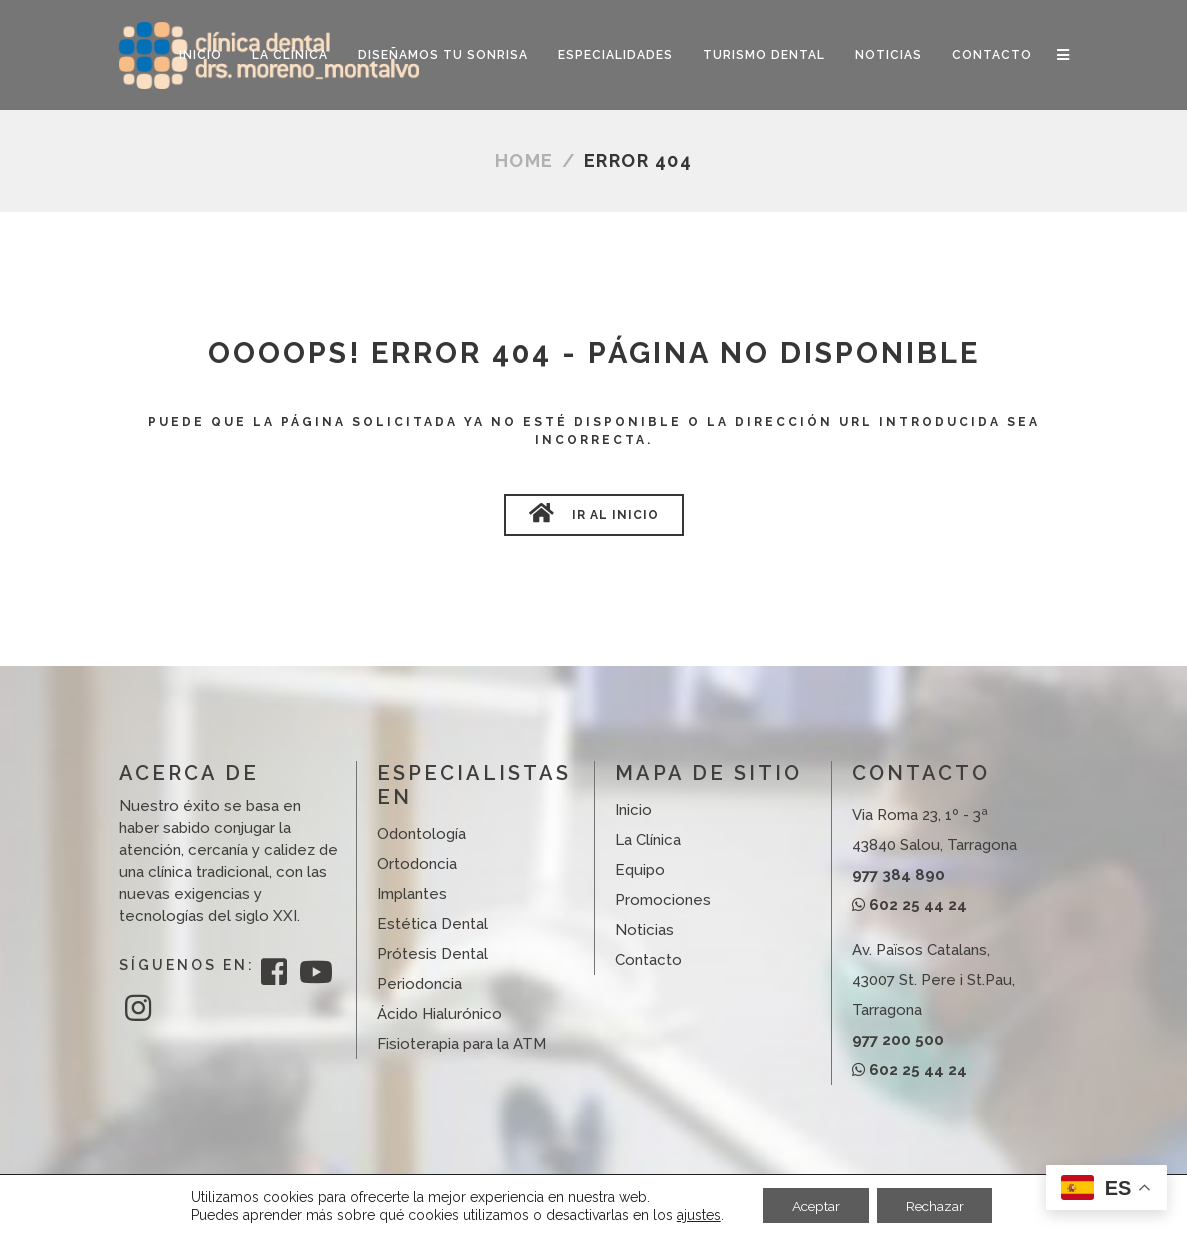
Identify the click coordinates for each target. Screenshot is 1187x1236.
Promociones (663, 900)
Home (524, 160)
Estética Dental (432, 924)
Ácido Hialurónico (439, 1014)
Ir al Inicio (594, 513)
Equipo (640, 870)
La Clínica (648, 840)
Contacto (648, 960)
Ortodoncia (417, 864)
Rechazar (937, 1205)
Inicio (633, 810)
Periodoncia (419, 984)
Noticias (644, 930)
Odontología (421, 834)
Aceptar (814, 1205)
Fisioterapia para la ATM (461, 1044)
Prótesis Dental (432, 954)
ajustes (694, 1214)
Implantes (412, 894)
